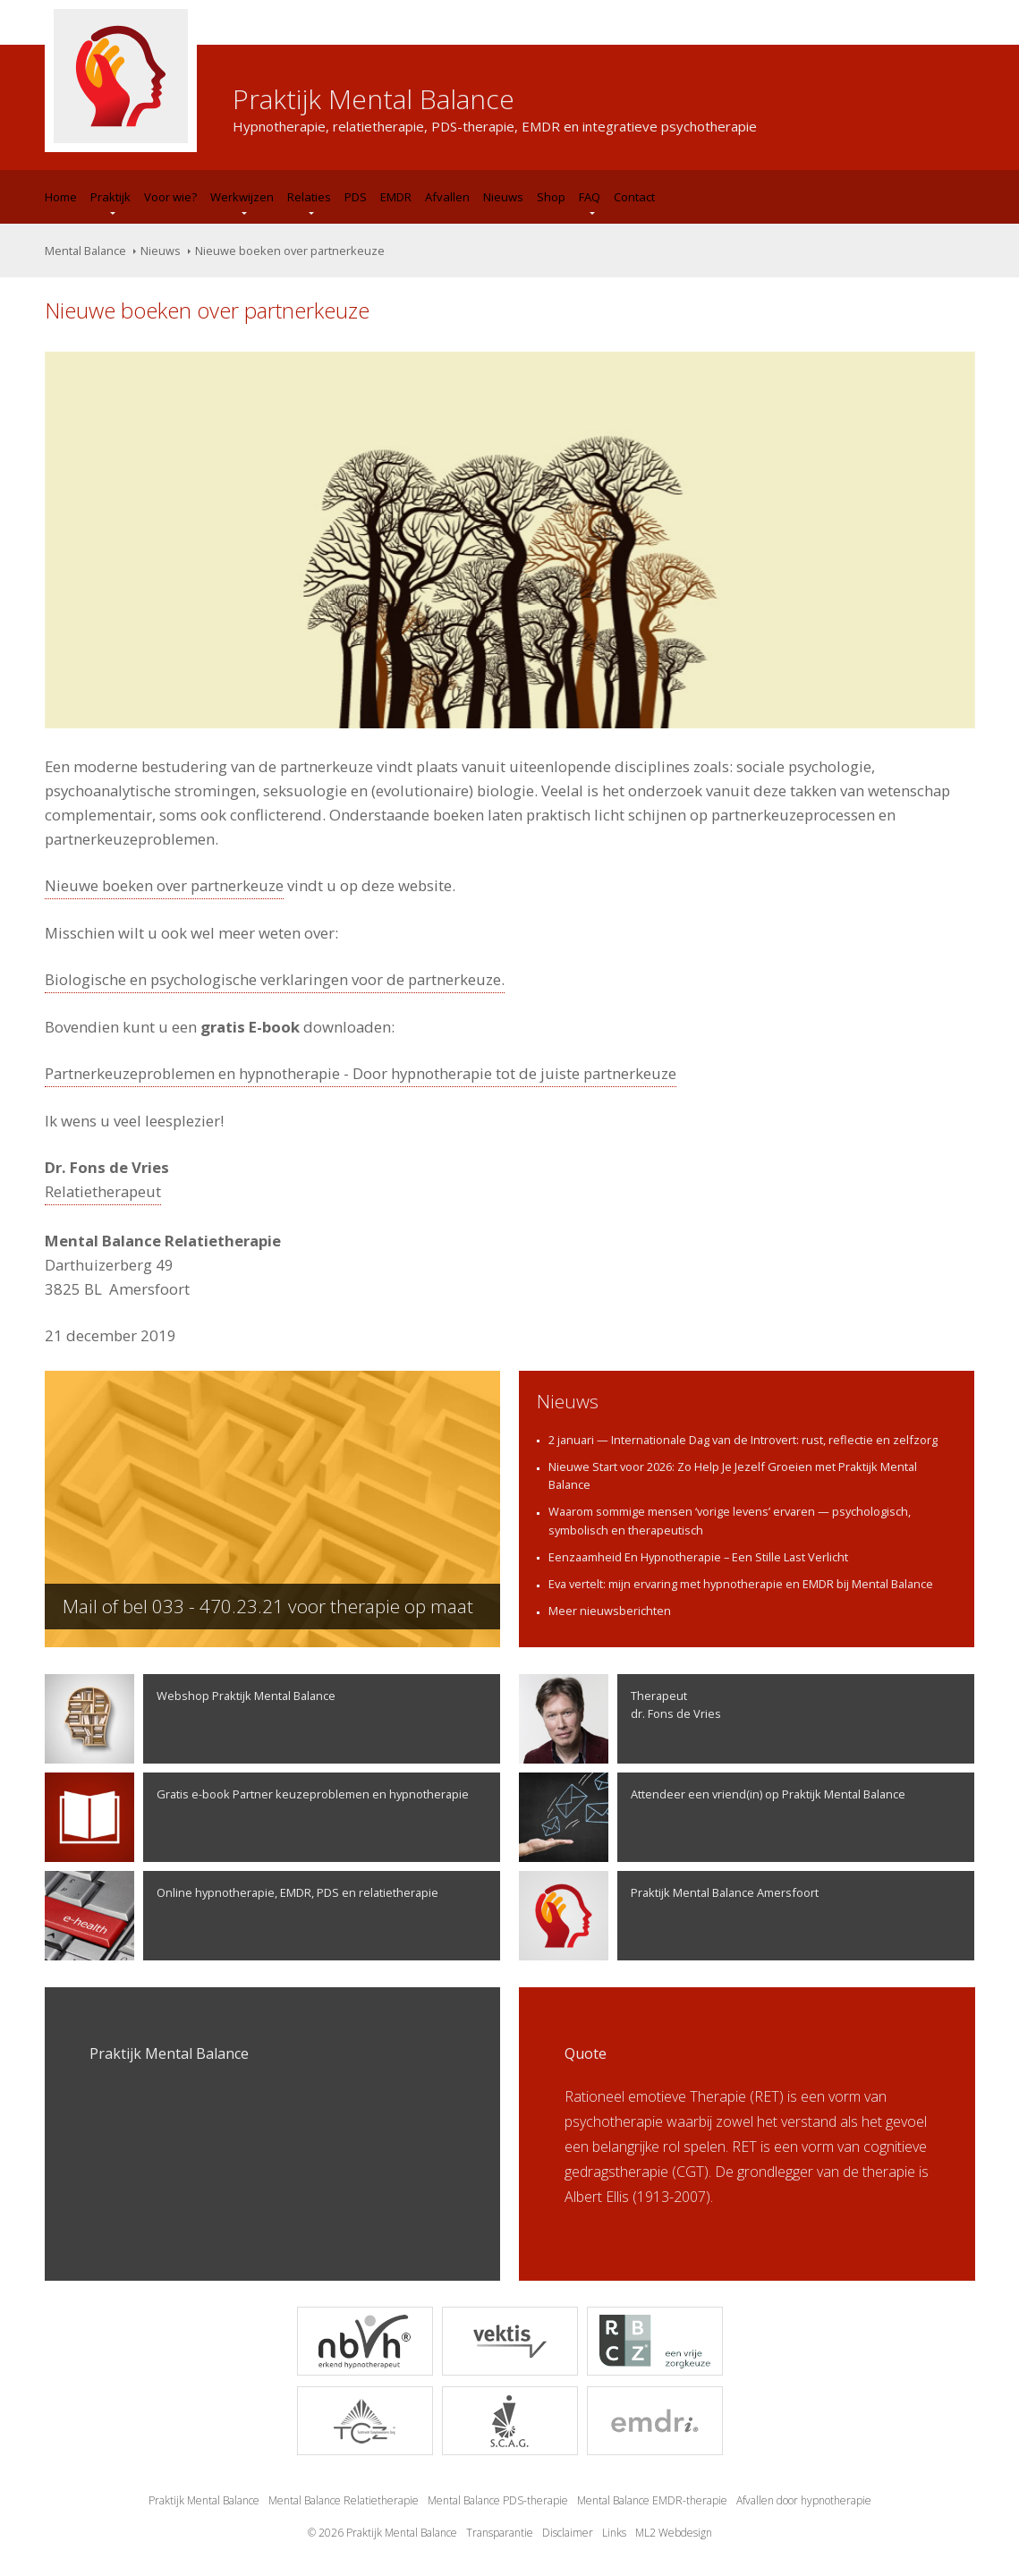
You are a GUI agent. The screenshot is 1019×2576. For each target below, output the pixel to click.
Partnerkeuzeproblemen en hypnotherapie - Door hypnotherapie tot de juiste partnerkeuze (360, 1073)
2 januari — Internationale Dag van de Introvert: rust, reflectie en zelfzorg (743, 1440)
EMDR (396, 197)
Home (61, 197)
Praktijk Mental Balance (204, 2500)
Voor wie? (170, 197)
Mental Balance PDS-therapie (498, 2500)
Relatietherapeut (103, 1191)
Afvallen (447, 197)
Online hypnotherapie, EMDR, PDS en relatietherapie (241, 1915)
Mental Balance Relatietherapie (343, 2500)
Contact (634, 197)
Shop (551, 197)
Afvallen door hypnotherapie (803, 2500)
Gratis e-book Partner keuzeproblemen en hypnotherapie (257, 1817)
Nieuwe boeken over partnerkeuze (164, 885)
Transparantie (499, 2532)
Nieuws (503, 197)
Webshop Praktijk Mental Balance (190, 1719)
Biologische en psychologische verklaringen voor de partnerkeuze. (275, 979)
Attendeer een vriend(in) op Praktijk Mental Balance (712, 1817)
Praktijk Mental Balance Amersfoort (669, 1915)
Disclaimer (567, 2532)
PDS (355, 197)
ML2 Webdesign (673, 2532)
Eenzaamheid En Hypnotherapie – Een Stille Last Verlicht (698, 1557)
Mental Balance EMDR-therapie (652, 2500)
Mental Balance (85, 250)
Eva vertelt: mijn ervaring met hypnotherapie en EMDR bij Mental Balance (740, 1584)
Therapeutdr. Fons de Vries (620, 1719)
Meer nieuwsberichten (609, 1611)
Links (614, 2532)
